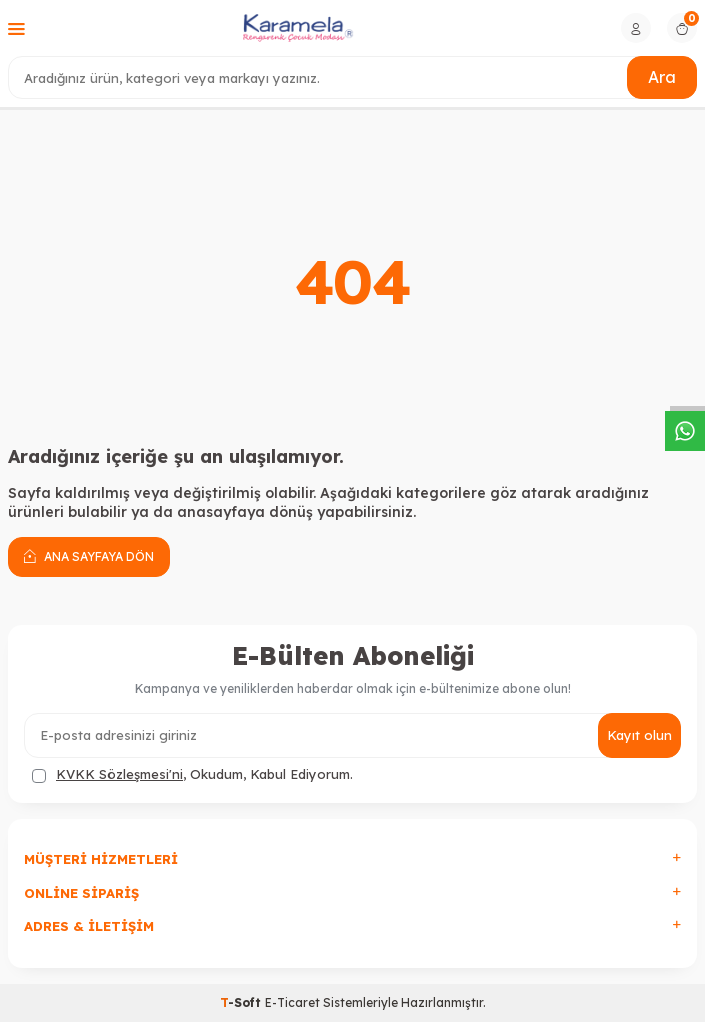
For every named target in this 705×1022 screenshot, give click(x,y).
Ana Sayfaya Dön (89, 556)
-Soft (242, 1002)
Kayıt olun (639, 735)
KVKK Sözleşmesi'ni (119, 774)
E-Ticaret (292, 1002)
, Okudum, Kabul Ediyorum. (192, 774)
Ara (662, 77)
